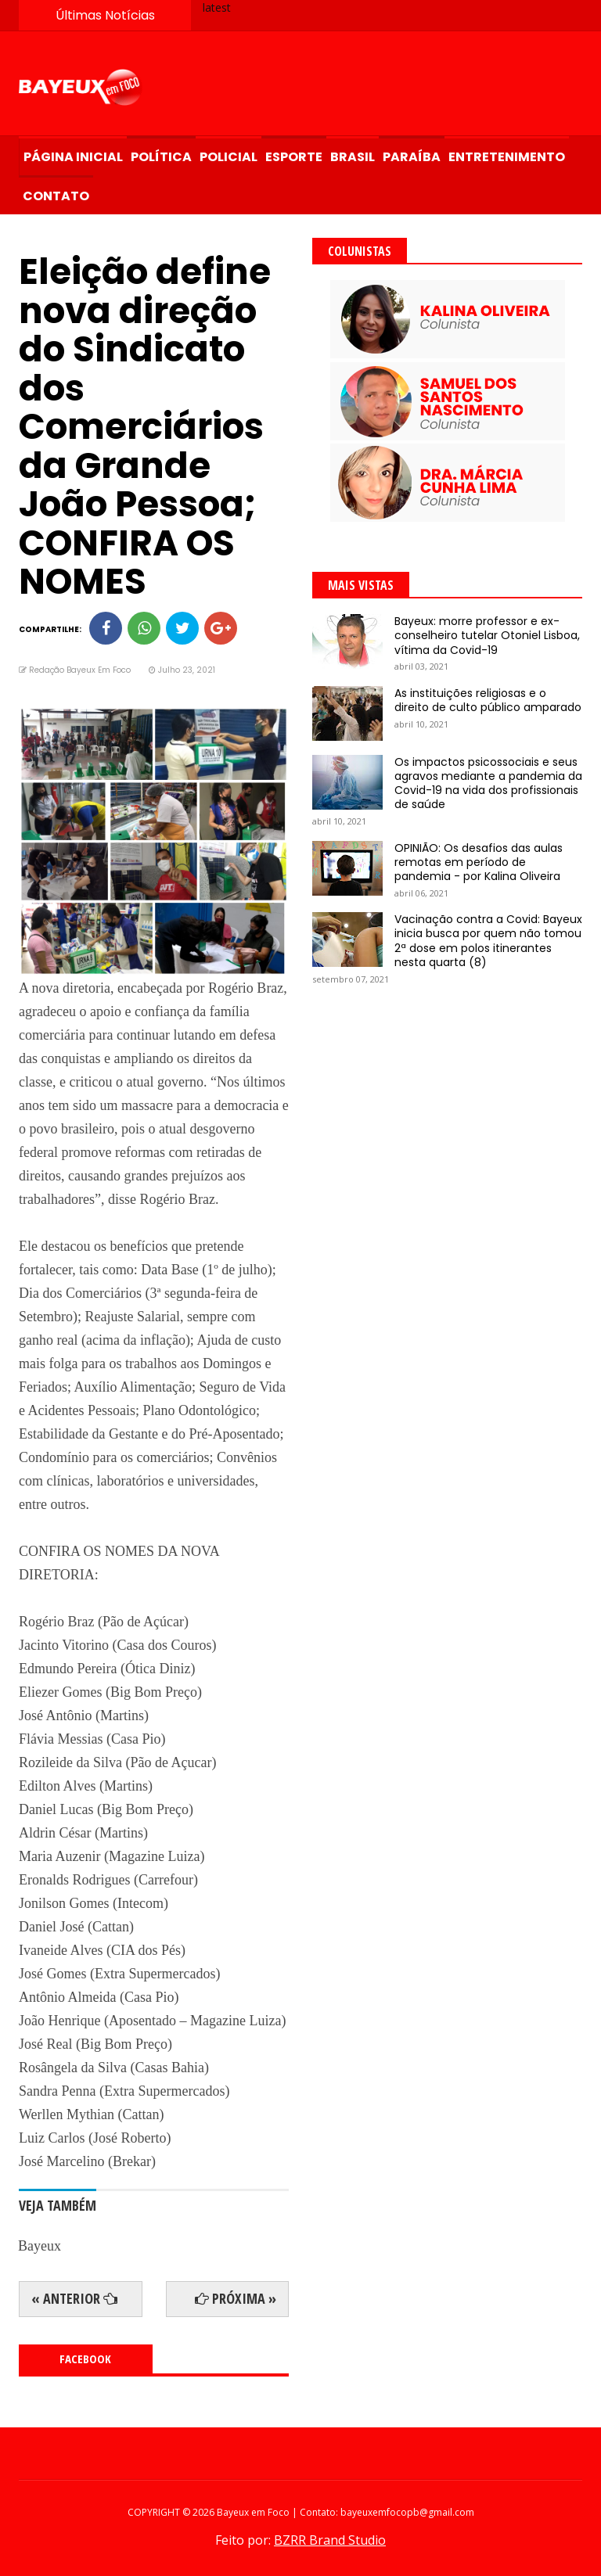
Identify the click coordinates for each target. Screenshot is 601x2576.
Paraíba (412, 157)
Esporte (293, 157)
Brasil (352, 157)
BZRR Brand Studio (330, 2540)
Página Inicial (73, 157)
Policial (228, 157)
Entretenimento (506, 157)
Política (161, 157)
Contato (56, 196)
